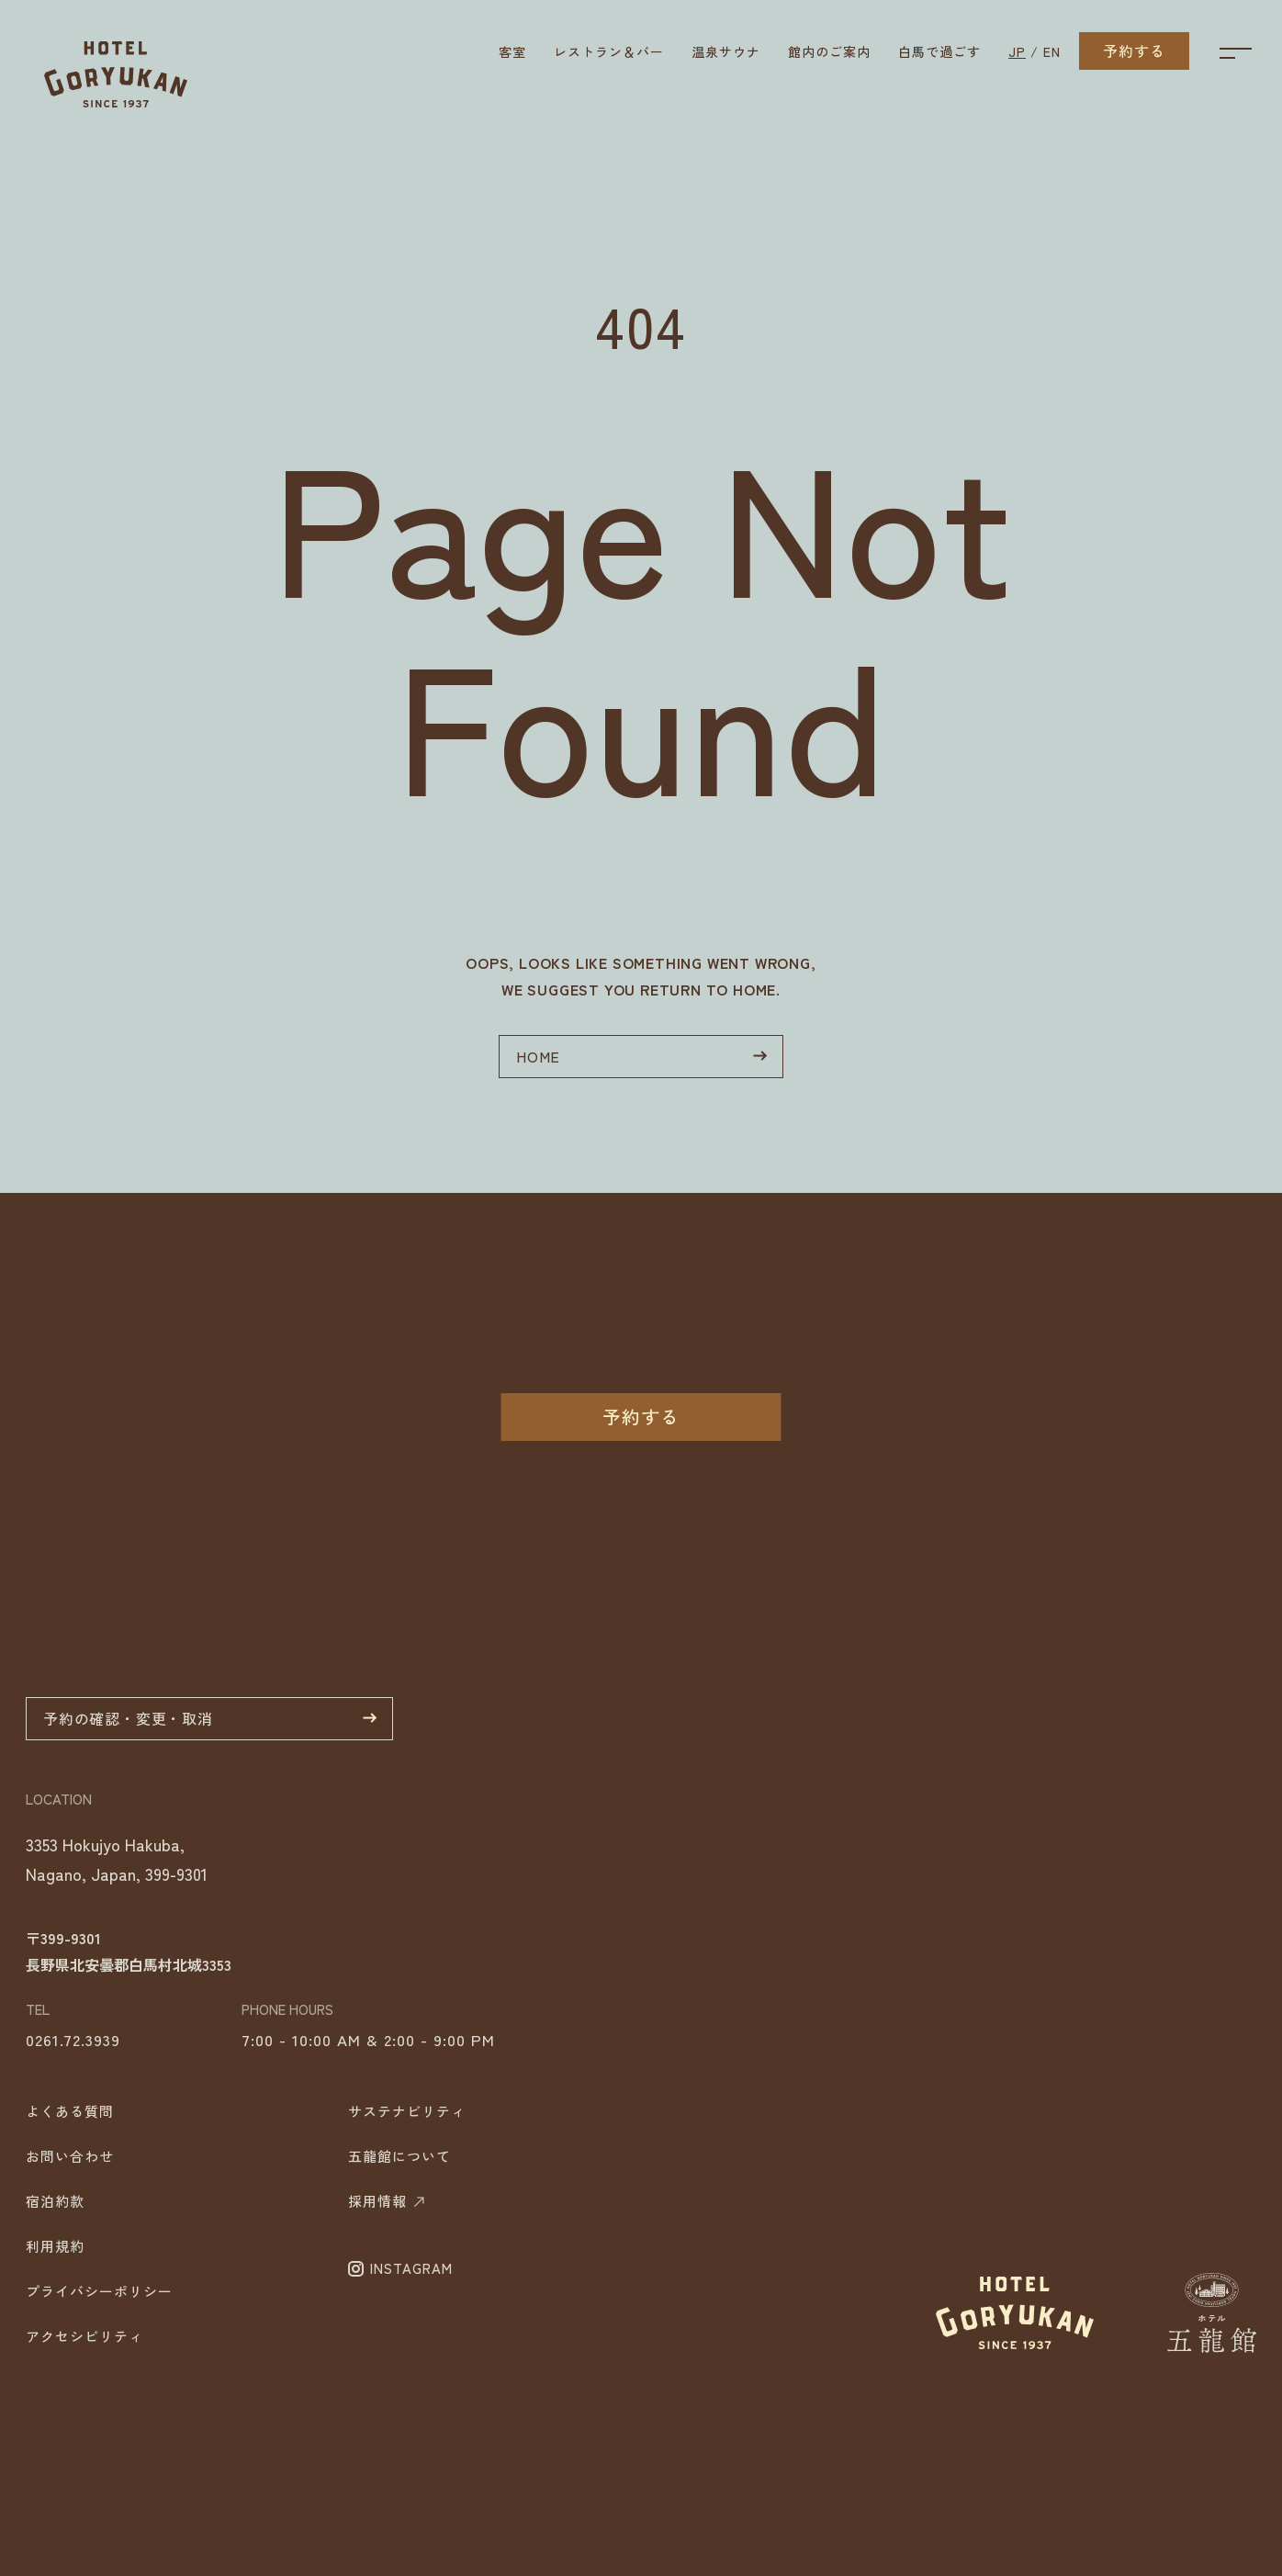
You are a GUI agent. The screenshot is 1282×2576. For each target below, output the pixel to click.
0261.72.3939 (73, 2208)
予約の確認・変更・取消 (210, 1887)
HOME (642, 1056)
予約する (1134, 50)
